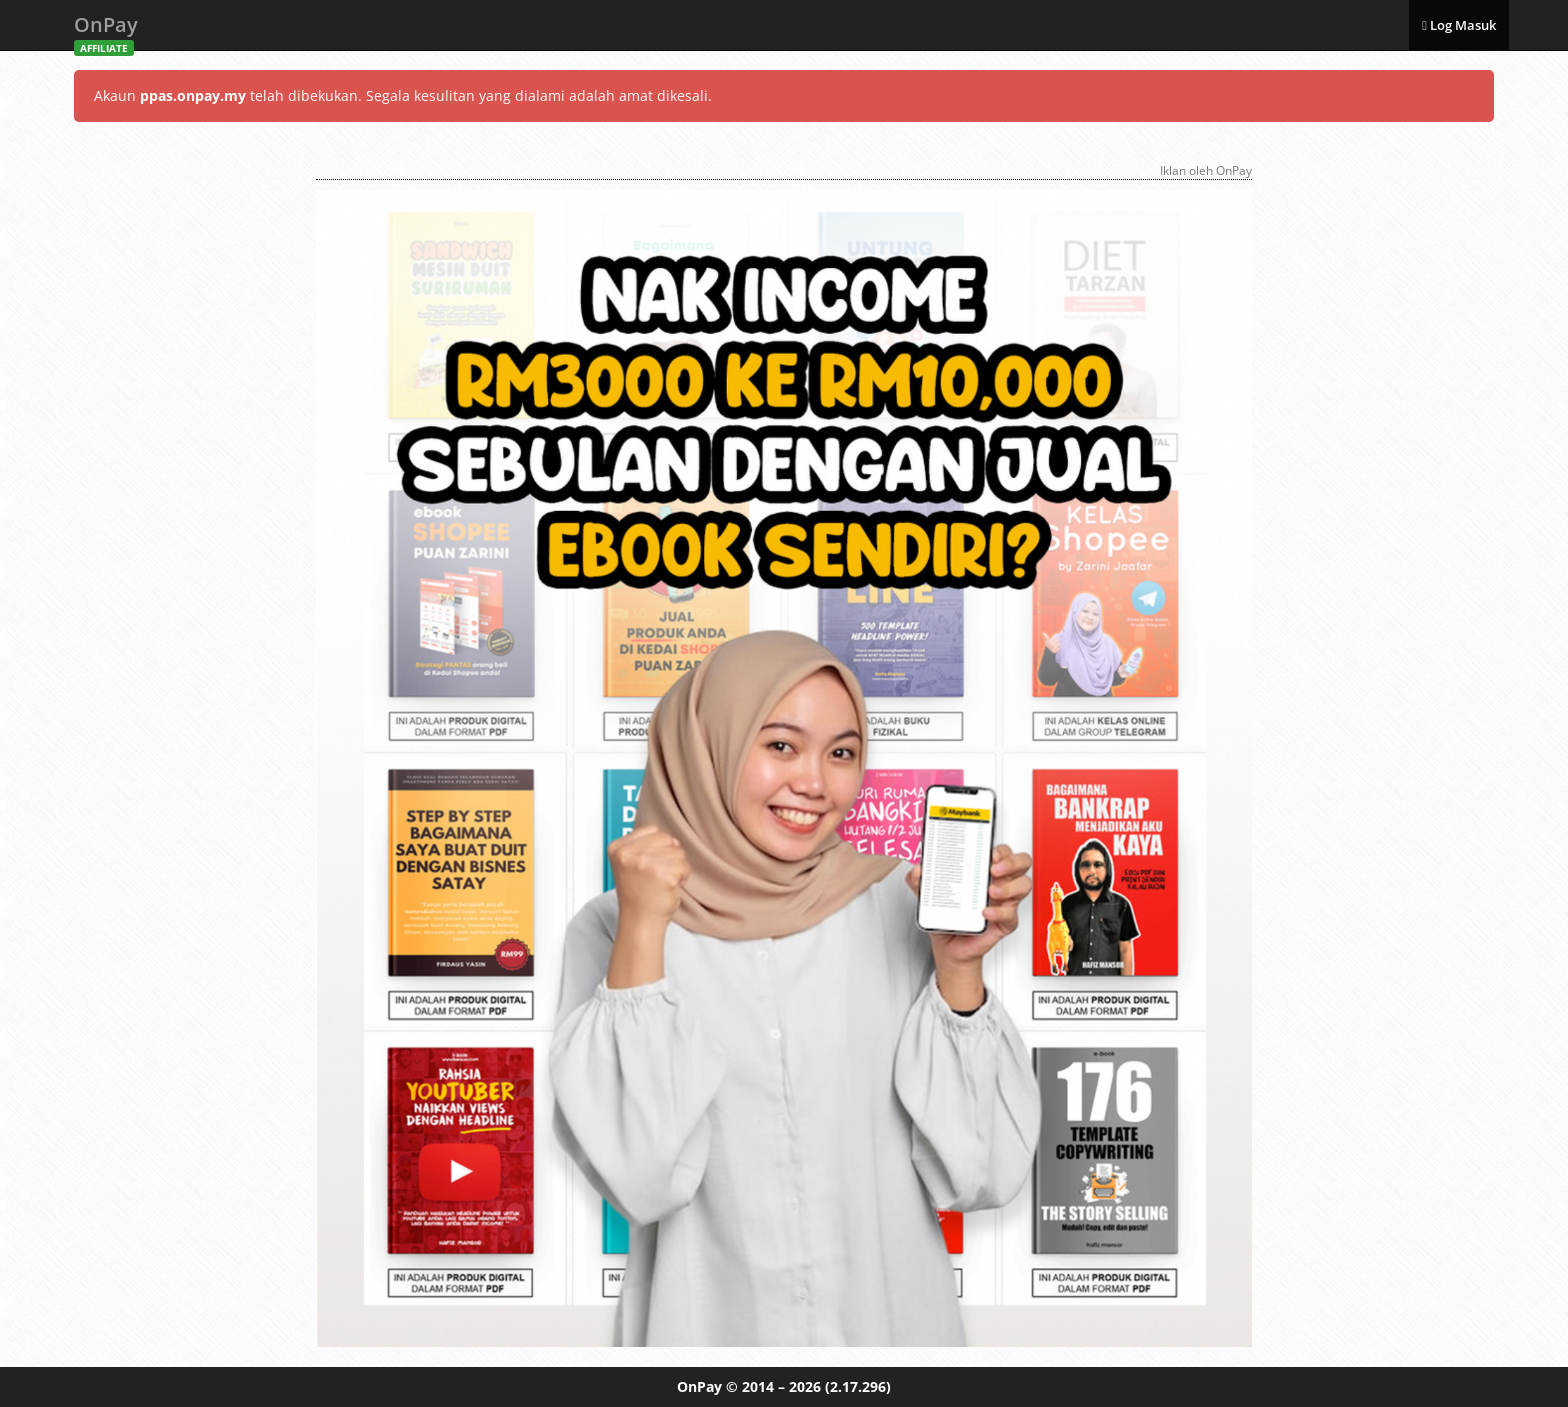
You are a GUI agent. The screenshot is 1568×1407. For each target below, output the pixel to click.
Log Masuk (1459, 25)
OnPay (106, 30)
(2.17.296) (858, 1386)
